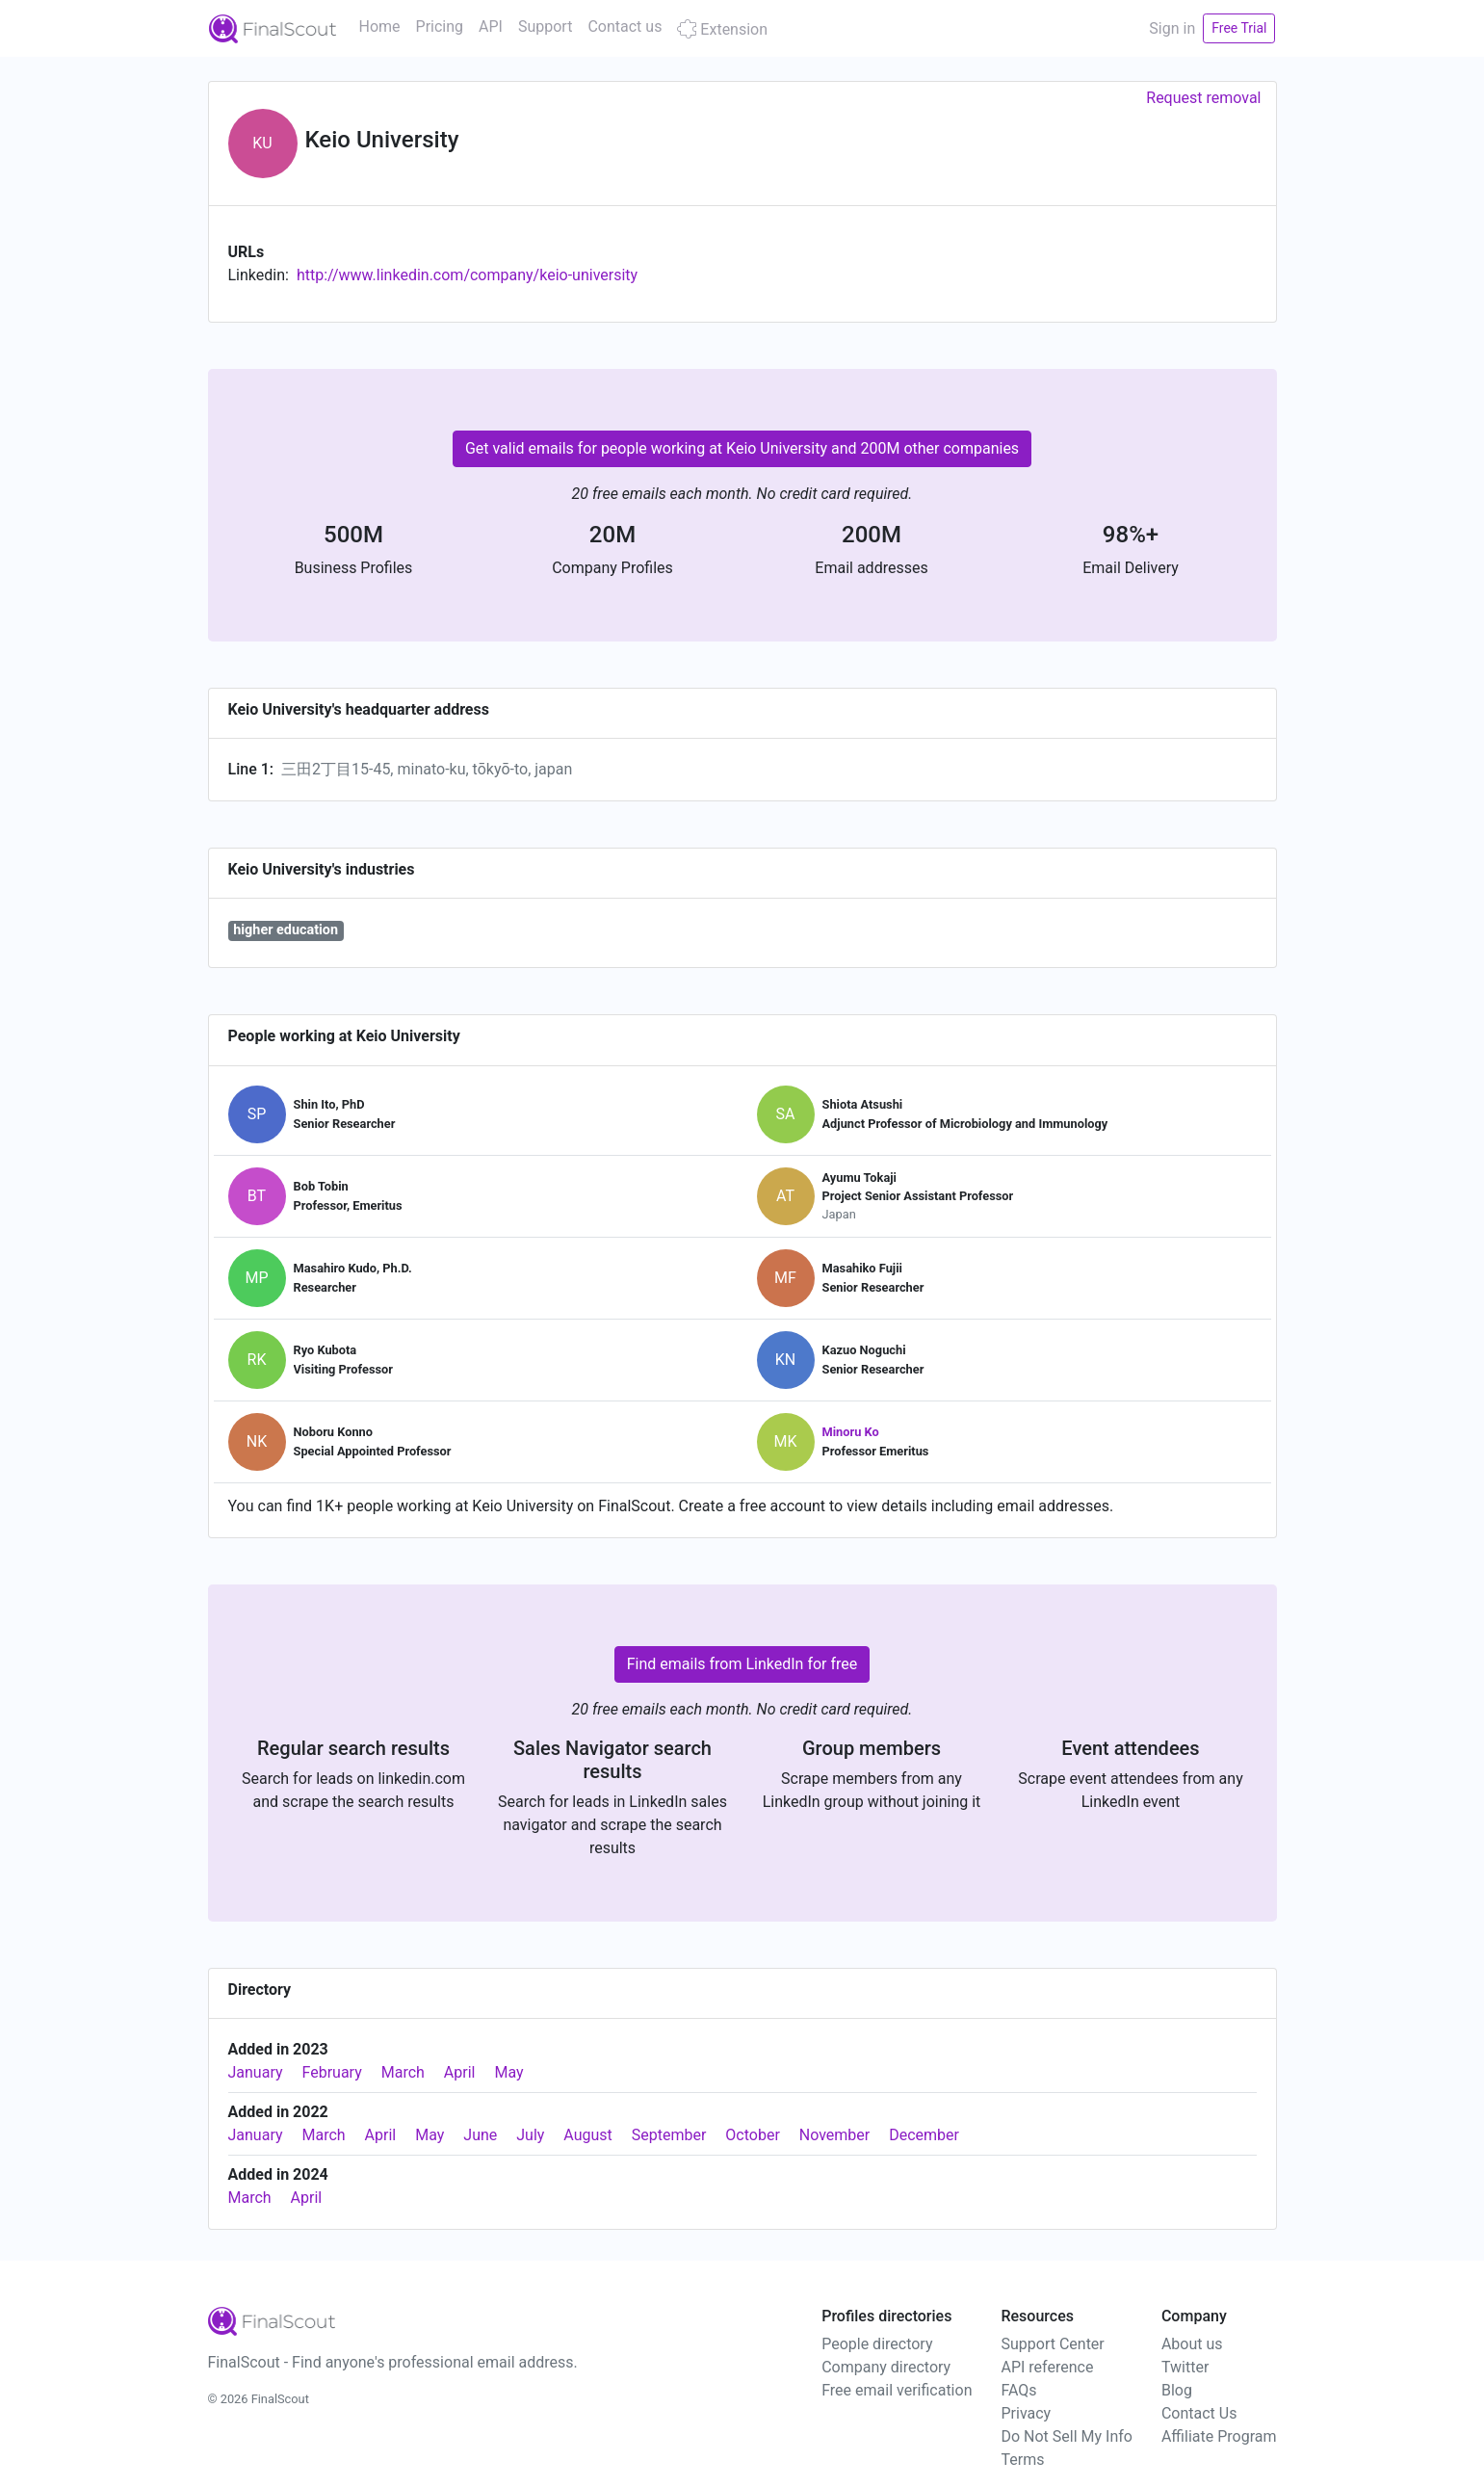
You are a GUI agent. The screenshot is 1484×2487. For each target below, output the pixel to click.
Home (380, 26)
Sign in (1172, 28)
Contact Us (1199, 2413)
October (752, 2135)
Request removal (1203, 98)
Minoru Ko (850, 1432)
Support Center (1052, 2344)
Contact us (624, 26)
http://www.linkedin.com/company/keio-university (467, 275)
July (530, 2135)
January (255, 2072)
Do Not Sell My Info (1066, 2436)
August (587, 2135)
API (491, 26)
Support (545, 26)
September (669, 2135)
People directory (876, 2344)
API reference (1047, 2367)
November (834, 2135)
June (480, 2135)
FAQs (1018, 2390)
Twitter (1185, 2367)
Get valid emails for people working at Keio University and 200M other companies (742, 448)
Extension (722, 29)
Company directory (885, 2367)
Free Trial (1238, 28)
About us (1192, 2344)
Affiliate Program (1219, 2436)
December (924, 2135)
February (332, 2072)
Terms (1022, 2459)
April (460, 2072)
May (508, 2072)
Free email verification (896, 2390)
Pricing (440, 26)
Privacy (1026, 2413)
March (403, 2072)
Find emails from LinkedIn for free (742, 1664)
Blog (1176, 2390)
